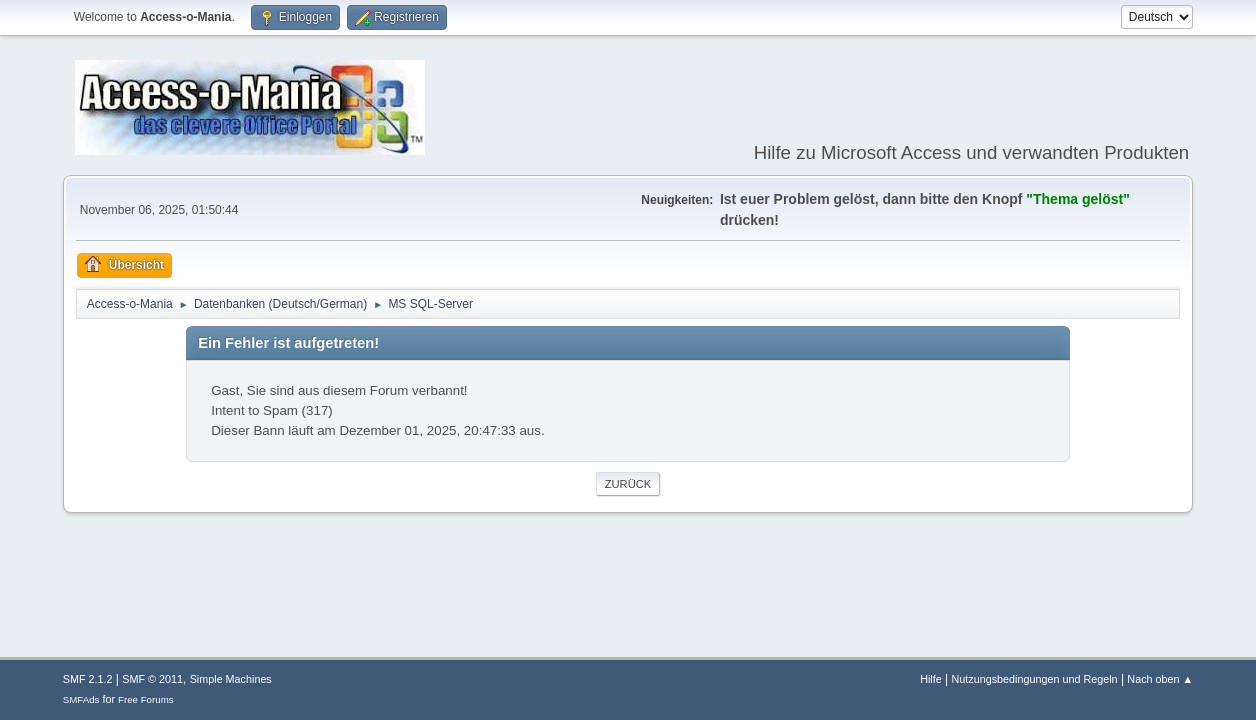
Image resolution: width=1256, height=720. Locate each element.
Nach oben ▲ (1160, 679)
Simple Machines (231, 679)
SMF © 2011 (152, 679)
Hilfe (931, 679)
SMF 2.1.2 (88, 679)
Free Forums (146, 699)
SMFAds (81, 699)
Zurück (628, 484)
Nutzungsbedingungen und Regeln (1035, 679)
